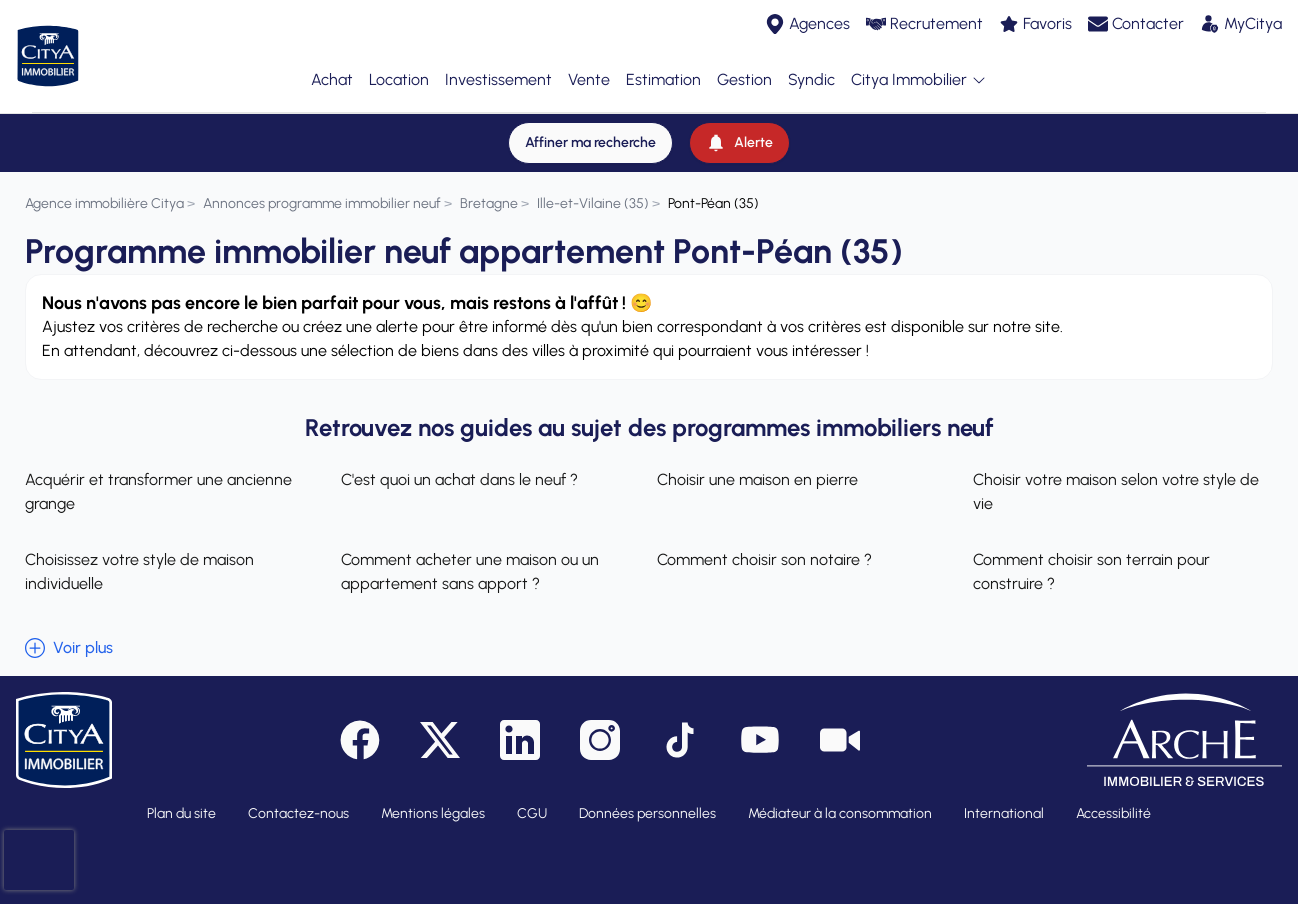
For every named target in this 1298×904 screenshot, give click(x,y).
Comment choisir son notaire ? (764, 543)
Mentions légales (433, 797)
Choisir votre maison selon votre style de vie (1116, 475)
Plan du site (181, 797)
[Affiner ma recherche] (590, 127)
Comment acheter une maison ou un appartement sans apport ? (470, 555)
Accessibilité (1113, 797)
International (1004, 797)
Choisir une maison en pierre (757, 463)
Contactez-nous (298, 797)
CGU (532, 797)
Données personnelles (647, 797)
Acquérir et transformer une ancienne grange (158, 475)
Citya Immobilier (919, 72)
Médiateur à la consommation (840, 797)
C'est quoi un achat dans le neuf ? (459, 463)
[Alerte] (739, 127)
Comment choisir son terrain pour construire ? (1091, 555)
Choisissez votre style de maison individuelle (139, 555)
